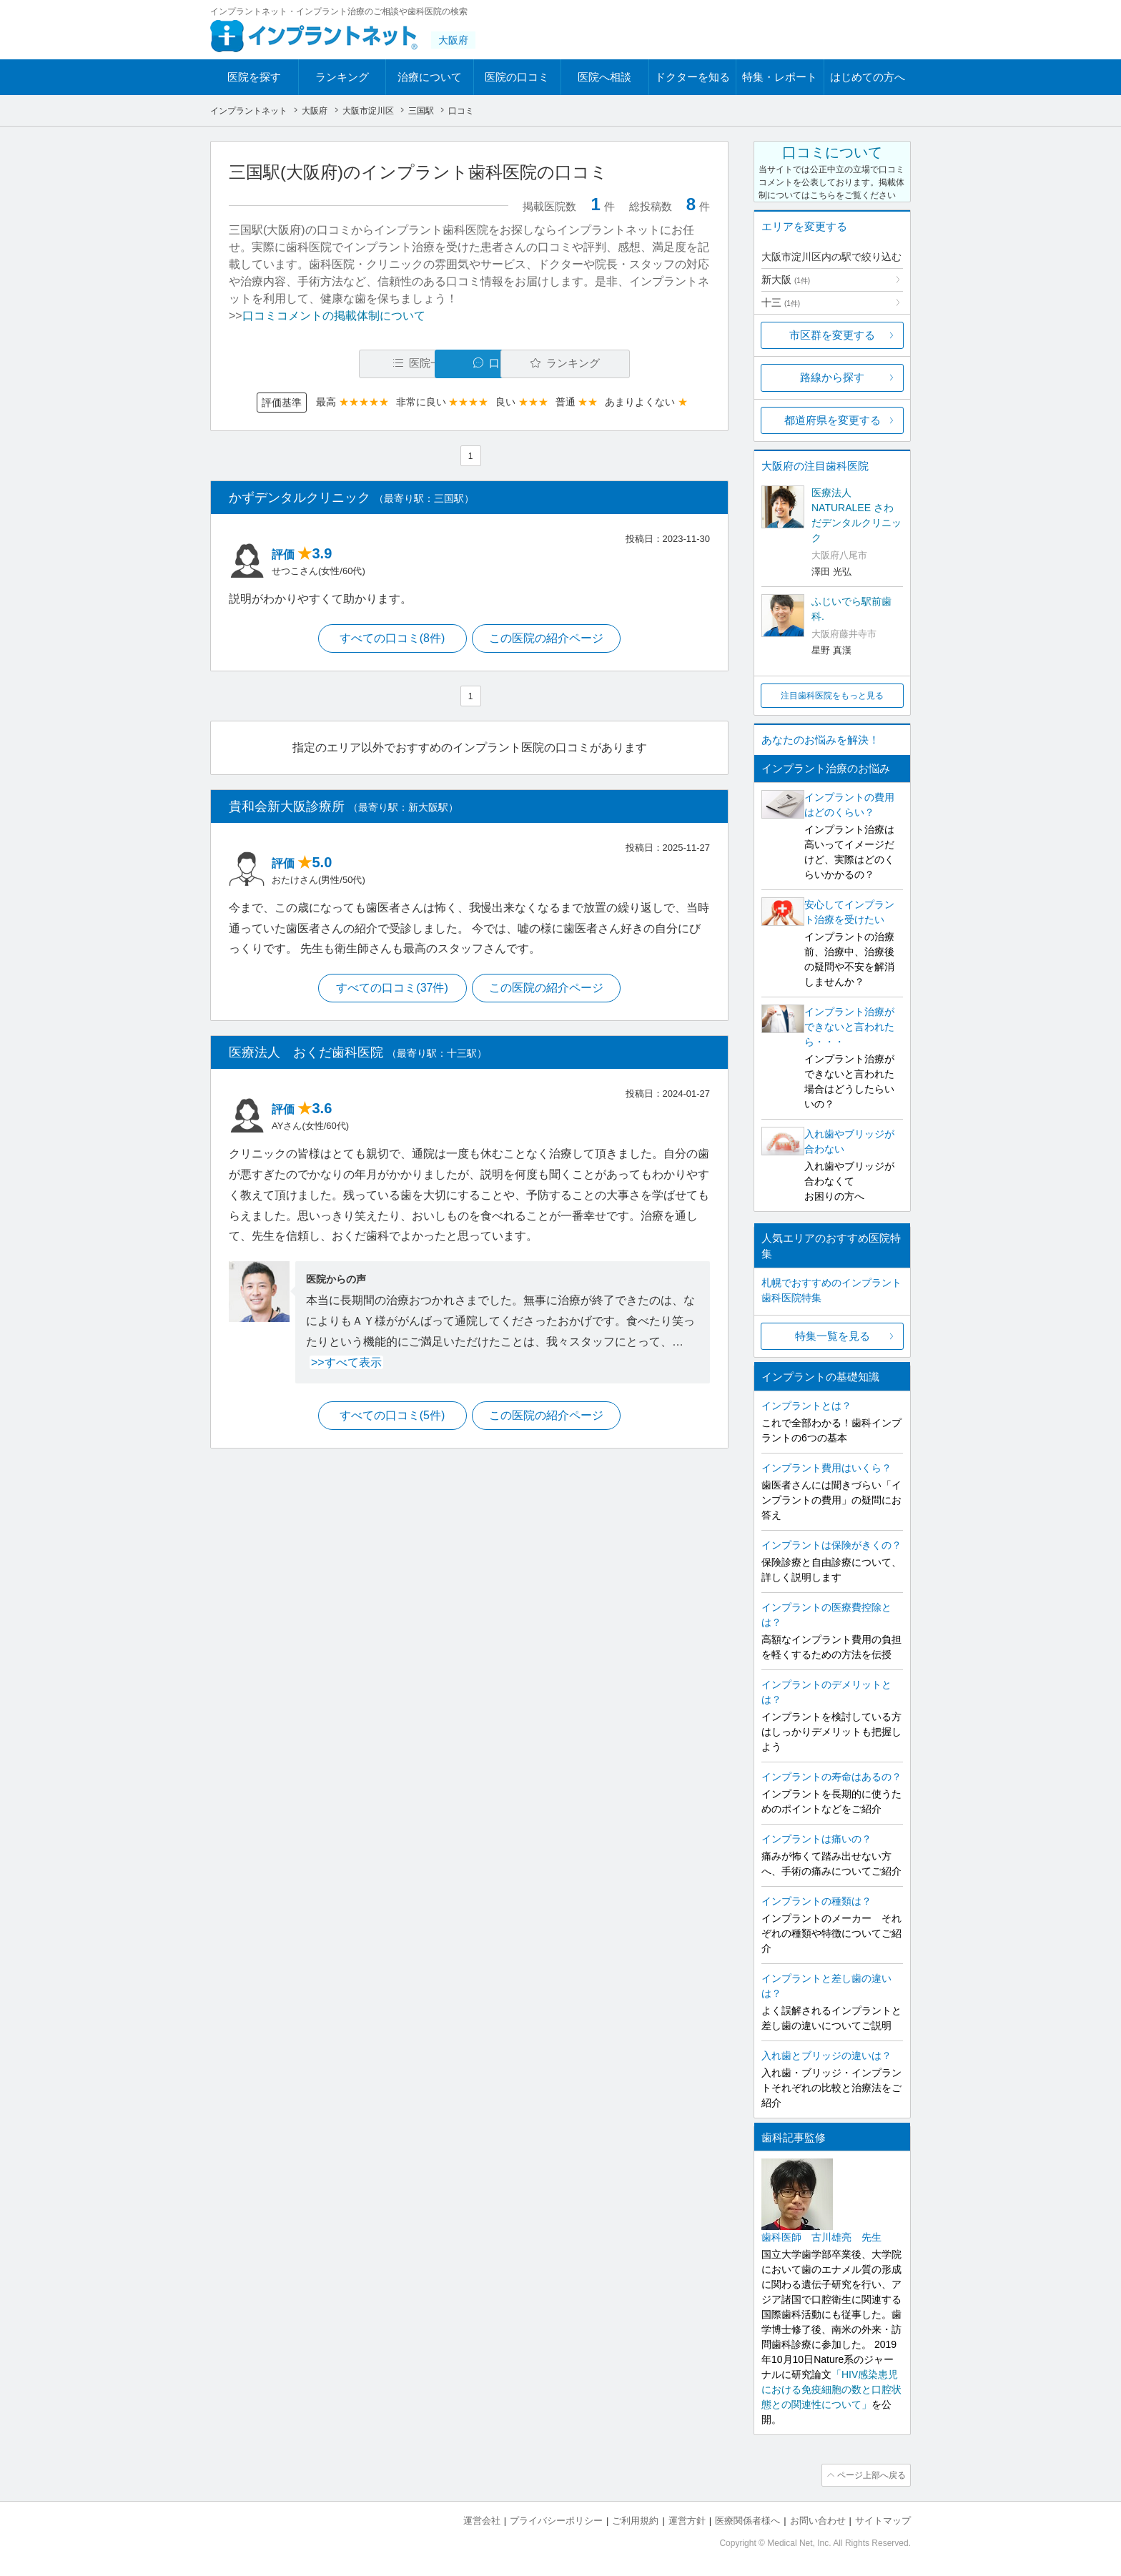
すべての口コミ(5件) (392, 1418)
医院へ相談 (604, 77)
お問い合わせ (818, 2519)
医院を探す (254, 77)
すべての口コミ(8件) (392, 639)
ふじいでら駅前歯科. (851, 609)
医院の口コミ (517, 77)
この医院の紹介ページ (547, 639)
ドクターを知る (692, 77)
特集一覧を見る (832, 1336)
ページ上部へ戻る (870, 2474)
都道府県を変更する (832, 420)
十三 (780, 302)
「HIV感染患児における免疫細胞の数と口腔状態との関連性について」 (831, 2389)
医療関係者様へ (747, 2519)
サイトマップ (883, 2519)
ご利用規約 (635, 2519)
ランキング (342, 77)
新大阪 (785, 279)
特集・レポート (779, 77)
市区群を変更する (832, 335)
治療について (429, 77)
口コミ (477, 363)
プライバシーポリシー (556, 2519)
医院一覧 (327, 363)
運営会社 (481, 2519)
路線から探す (832, 377)
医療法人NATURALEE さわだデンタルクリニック (856, 515)
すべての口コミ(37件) (391, 990)
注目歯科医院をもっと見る (832, 696)
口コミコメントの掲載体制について (333, 316)
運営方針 (687, 2519)
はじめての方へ (867, 77)
